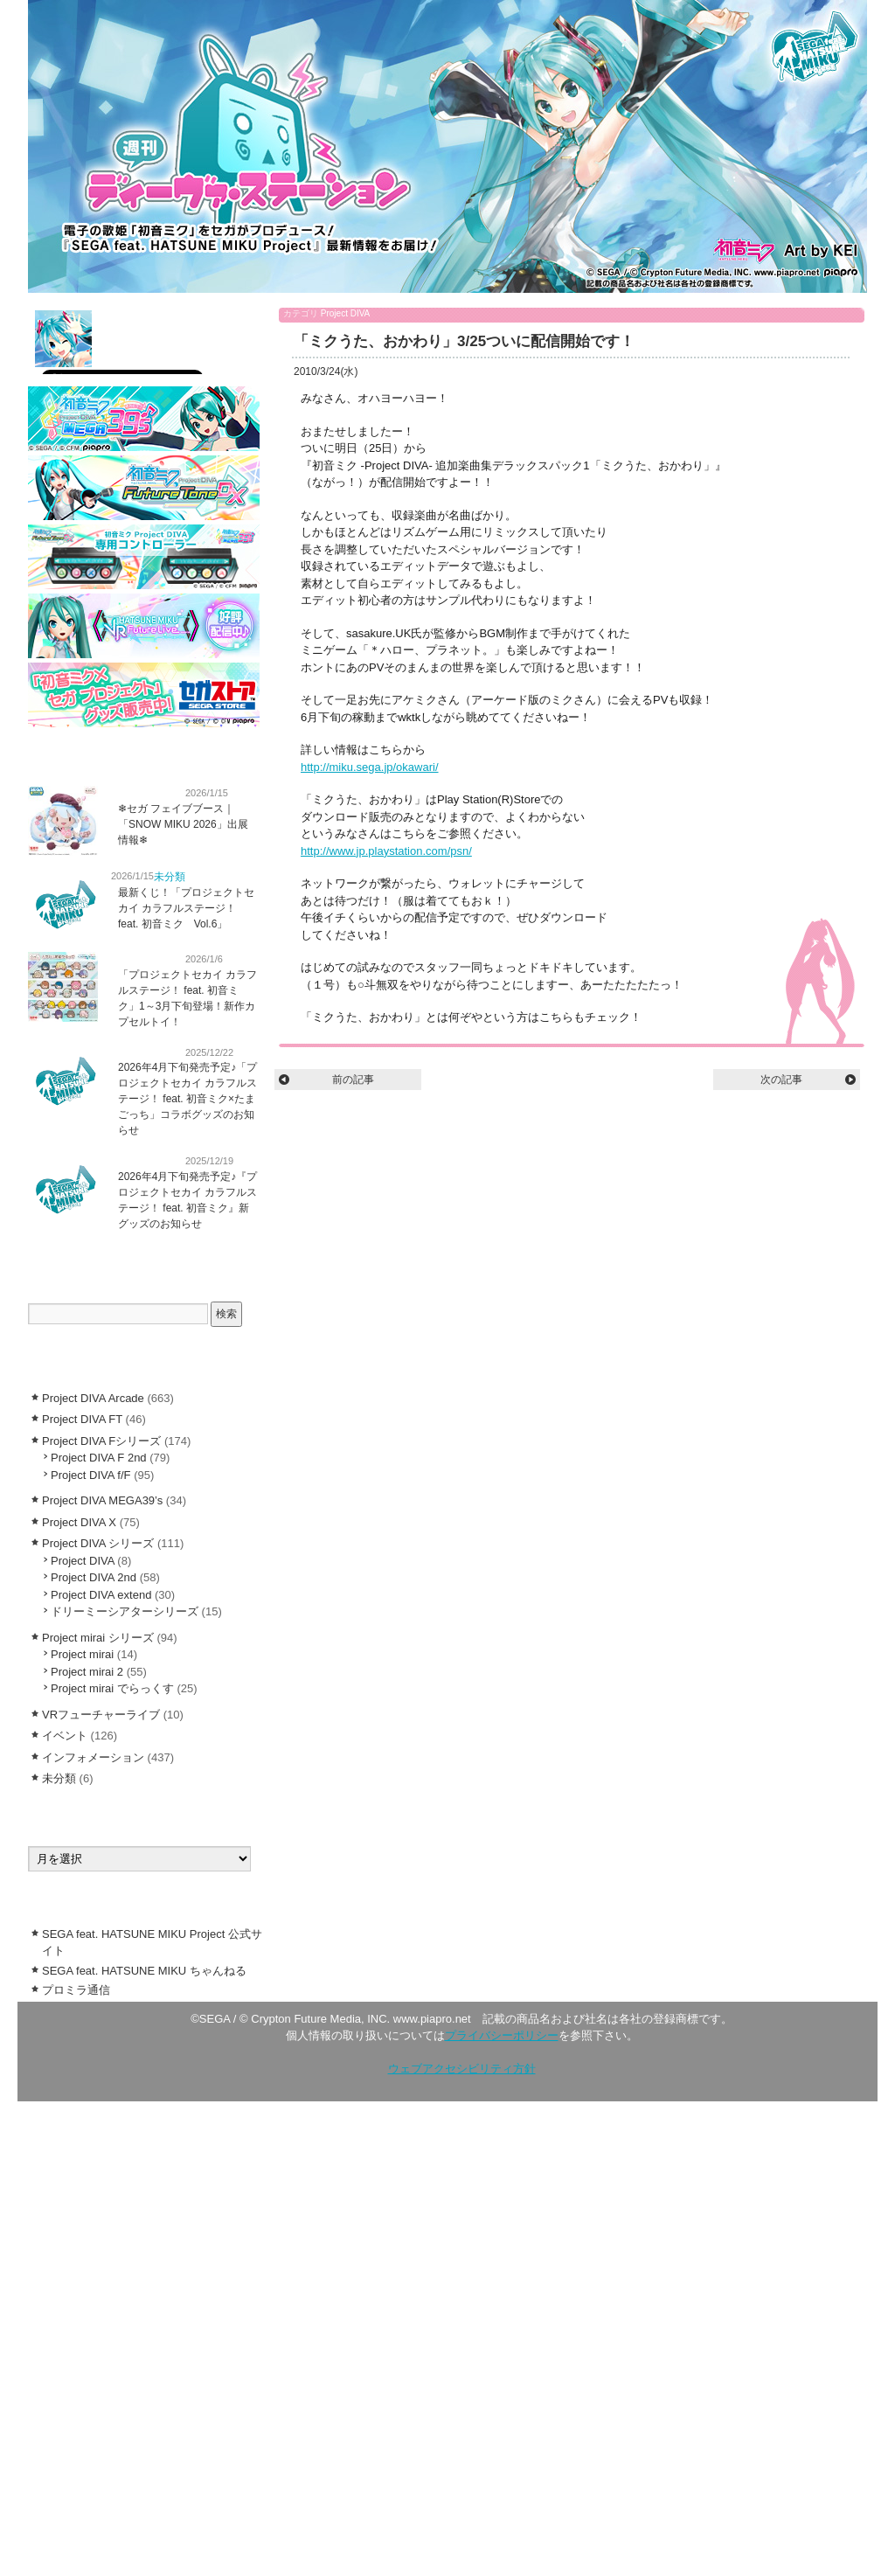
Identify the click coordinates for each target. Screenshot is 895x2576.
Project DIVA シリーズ (98, 1543)
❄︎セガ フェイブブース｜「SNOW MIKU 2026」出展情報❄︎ (183, 824)
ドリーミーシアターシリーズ (124, 1611)
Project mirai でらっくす (112, 1688)
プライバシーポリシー (502, 2035)
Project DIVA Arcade (93, 1398)
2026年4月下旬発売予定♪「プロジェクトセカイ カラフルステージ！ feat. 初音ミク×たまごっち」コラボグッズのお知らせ (187, 1098)
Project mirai (82, 1654)
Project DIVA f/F (91, 1475)
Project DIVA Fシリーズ (101, 1441)
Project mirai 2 (87, 1671)
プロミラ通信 (76, 1989)
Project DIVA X (79, 1522)
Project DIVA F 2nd (99, 1457)
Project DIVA (346, 313)
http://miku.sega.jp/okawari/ (370, 767)
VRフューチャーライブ (101, 1714)
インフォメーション (144, 792)
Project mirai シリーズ (98, 1637)
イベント (64, 1735)
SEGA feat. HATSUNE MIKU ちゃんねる (144, 1970)
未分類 (169, 877)
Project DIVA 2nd (93, 1577)
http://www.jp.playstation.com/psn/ (386, 851)
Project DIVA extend (101, 1594)
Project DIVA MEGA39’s (102, 1500)
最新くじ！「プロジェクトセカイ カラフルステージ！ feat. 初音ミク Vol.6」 (186, 908)
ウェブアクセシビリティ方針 (462, 2068)
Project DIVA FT (82, 1419)
